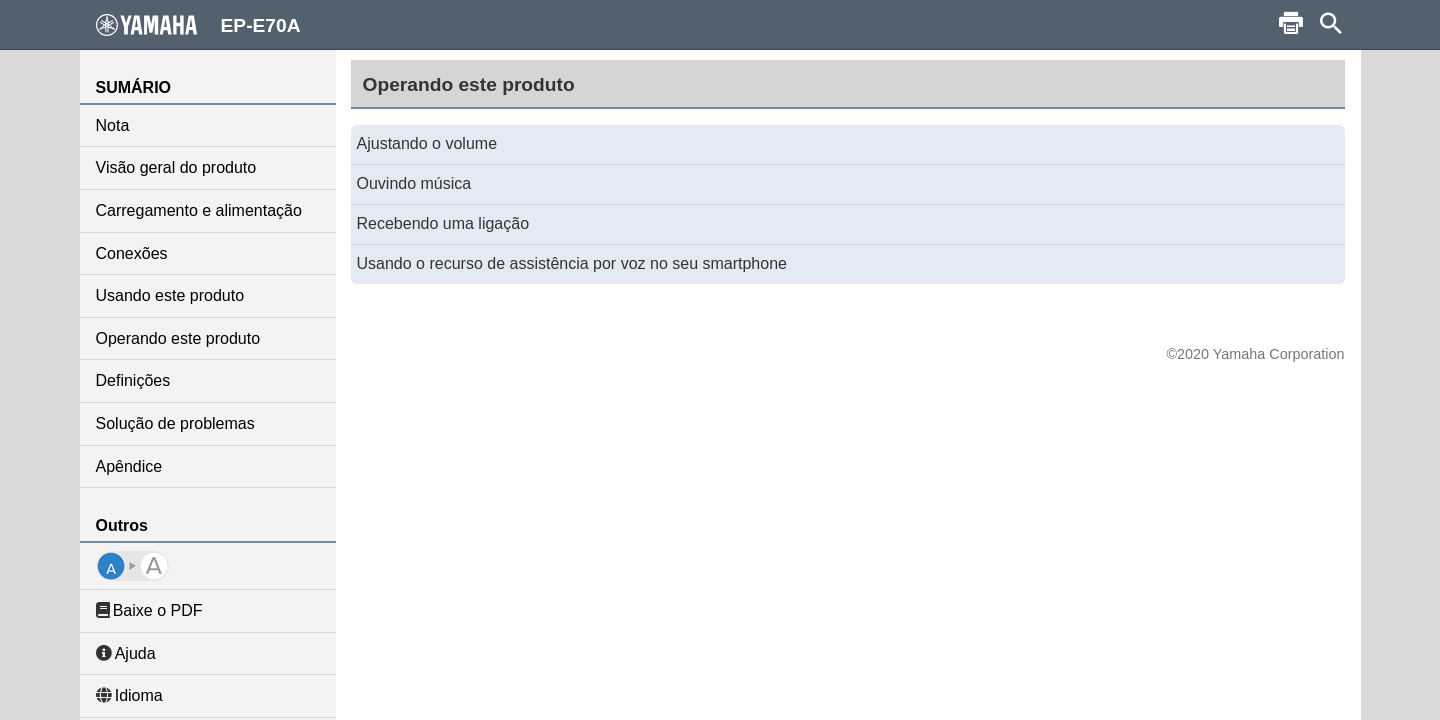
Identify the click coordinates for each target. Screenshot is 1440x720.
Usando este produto (170, 295)
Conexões (132, 253)
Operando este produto (178, 338)
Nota (113, 125)
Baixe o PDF (149, 610)
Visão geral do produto (176, 167)
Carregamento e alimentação (199, 210)
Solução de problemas (175, 423)
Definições (133, 380)
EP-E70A (198, 25)
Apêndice (129, 466)
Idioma (129, 695)
